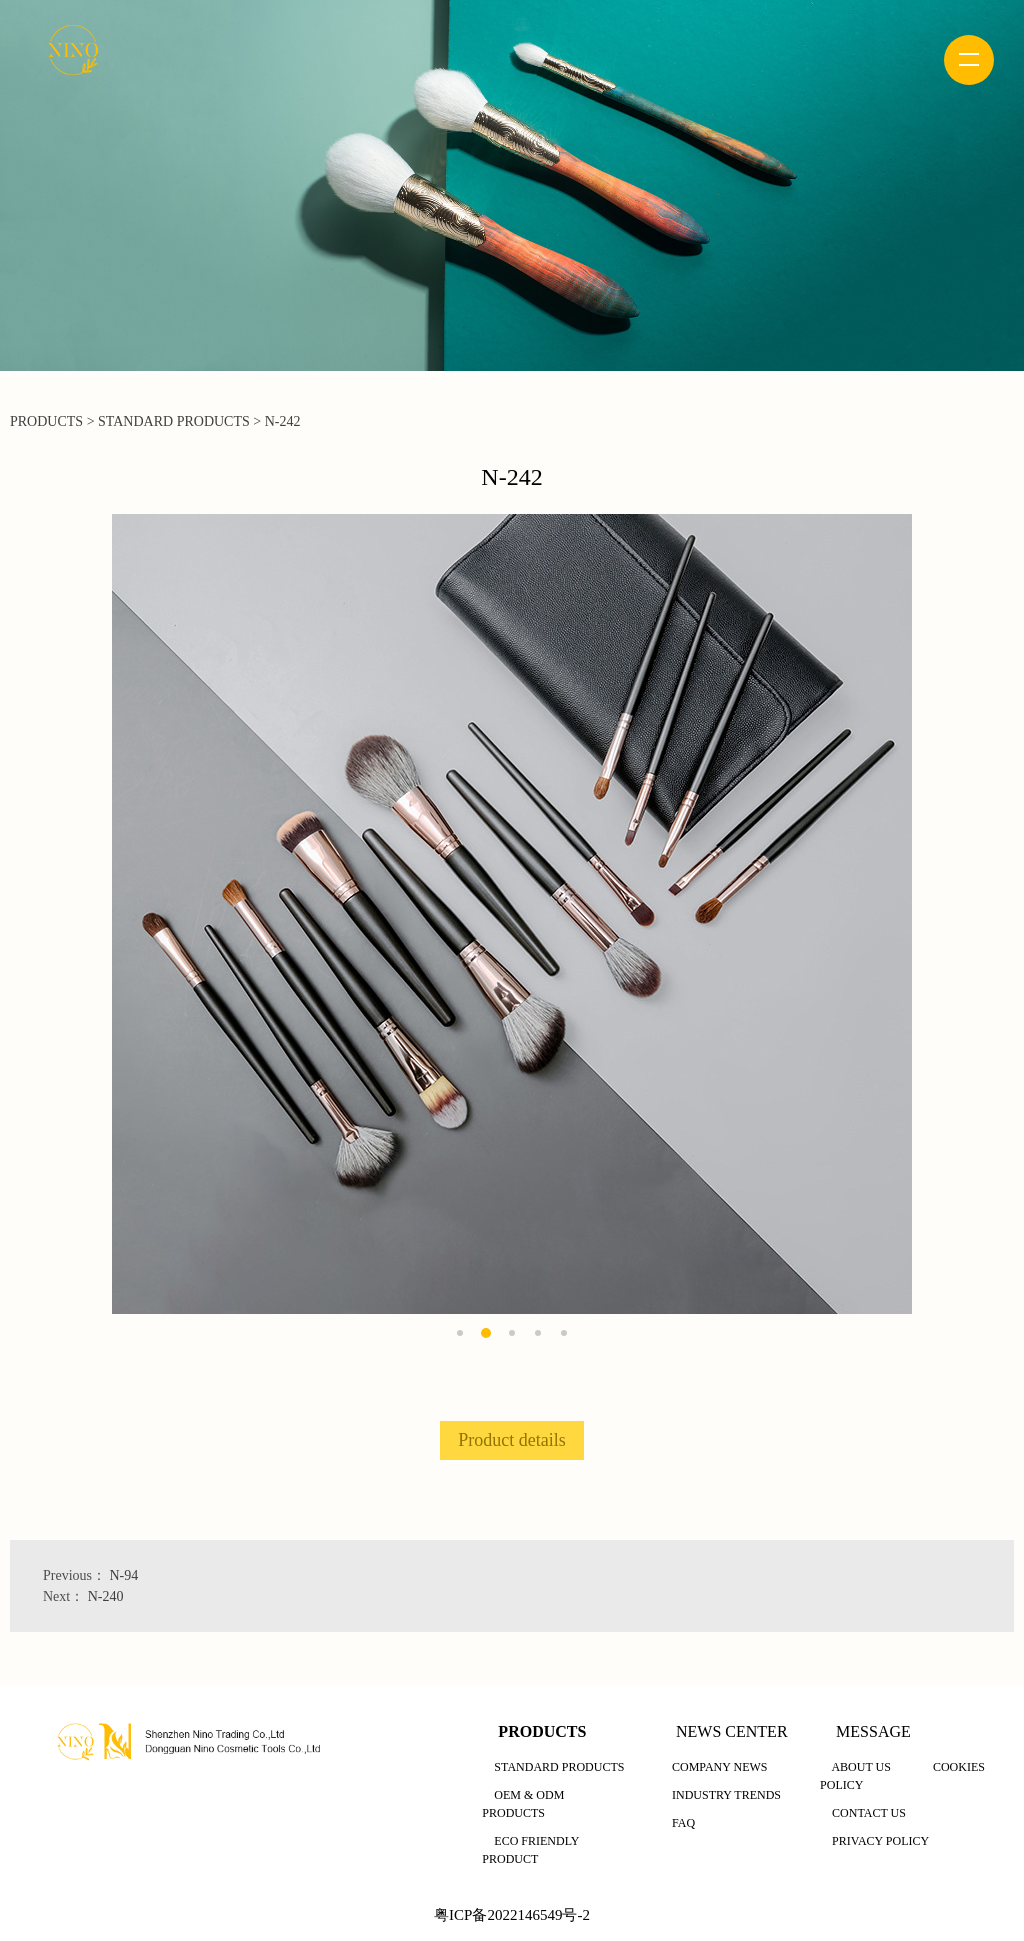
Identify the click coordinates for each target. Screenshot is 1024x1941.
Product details (511, 1440)
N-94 (124, 1575)
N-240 (106, 1596)
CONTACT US (869, 1813)
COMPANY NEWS (719, 1767)
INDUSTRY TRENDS (726, 1795)
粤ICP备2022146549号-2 (512, 1915)
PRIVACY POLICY (880, 1841)
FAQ (683, 1823)
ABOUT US (860, 1767)
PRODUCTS (46, 421)
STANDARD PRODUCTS (174, 421)
